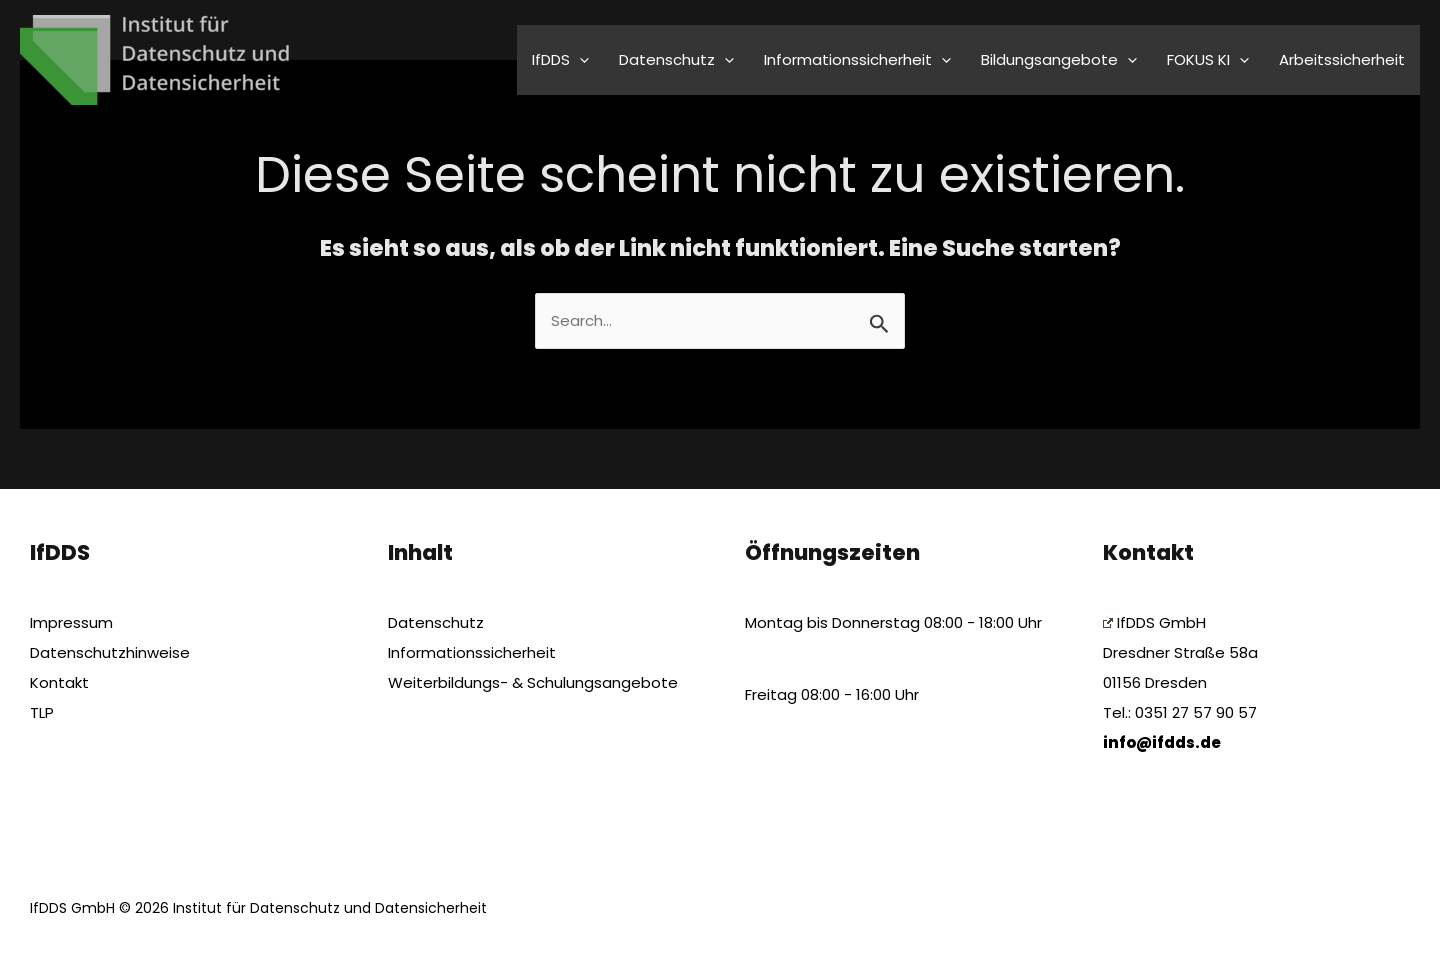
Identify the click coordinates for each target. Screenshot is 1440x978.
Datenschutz (676, 59)
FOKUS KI (1208, 59)
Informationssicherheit (857, 59)
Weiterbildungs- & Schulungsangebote (533, 682)
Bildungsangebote (1059, 59)
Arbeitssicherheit (1342, 59)
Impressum (71, 622)
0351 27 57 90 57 (1196, 712)
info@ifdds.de (1162, 742)
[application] (579, 59)
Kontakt (59, 682)
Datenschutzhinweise (110, 652)
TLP (42, 712)
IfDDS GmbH (1155, 622)
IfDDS (560, 59)
